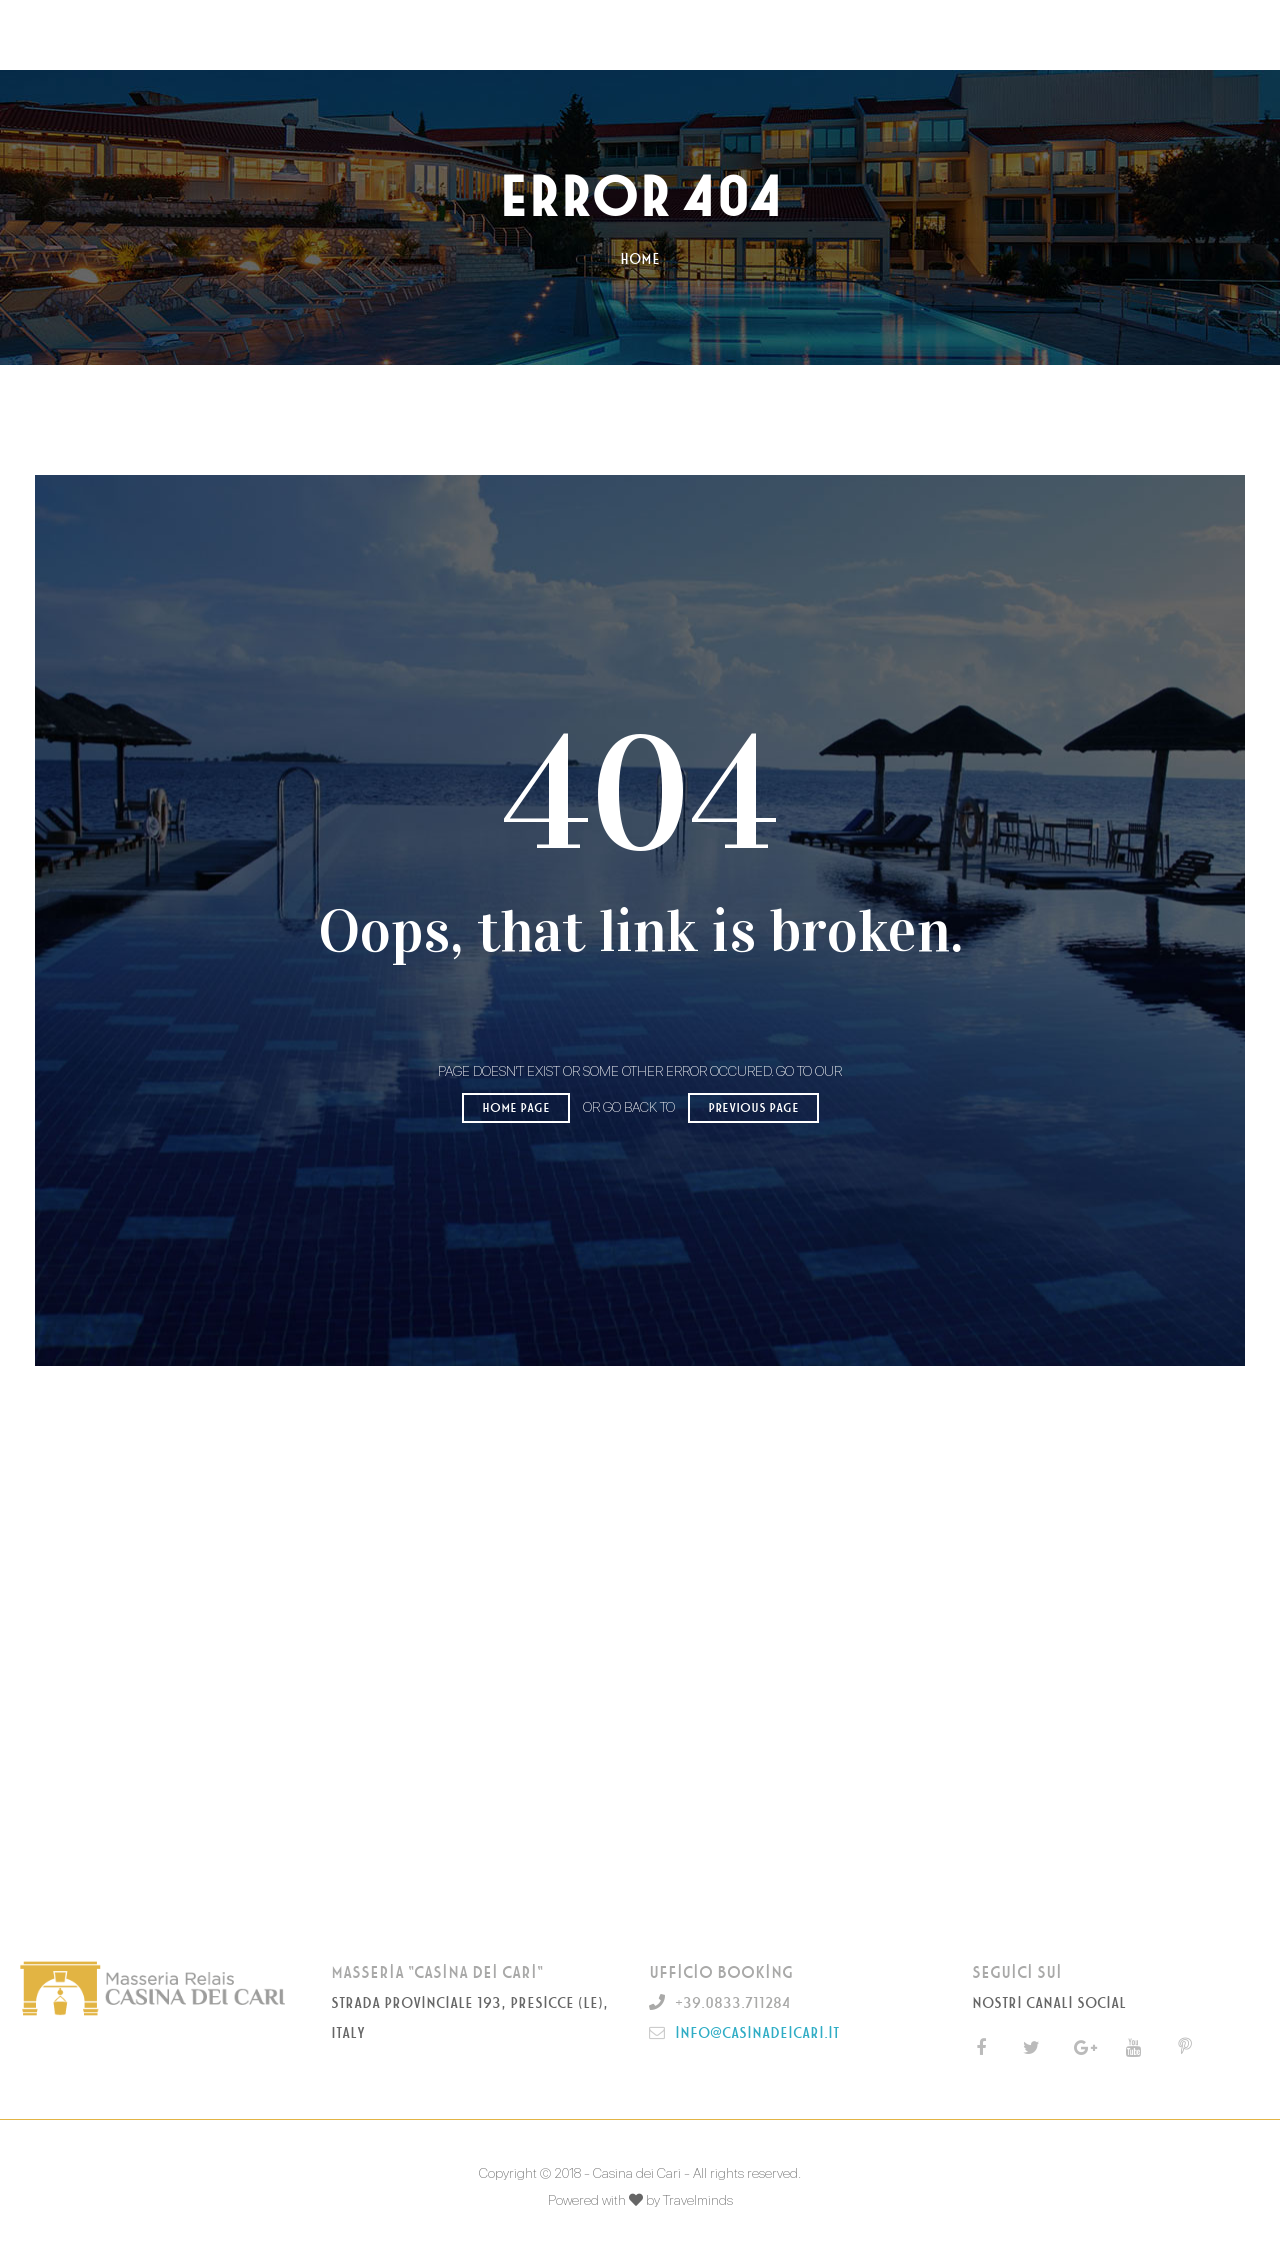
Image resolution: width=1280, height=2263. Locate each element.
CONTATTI (806, 34)
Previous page (753, 1108)
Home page (516, 1108)
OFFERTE (615, 34)
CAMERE (523, 34)
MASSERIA (428, 34)
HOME (340, 34)
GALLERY (710, 34)
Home (640, 259)
